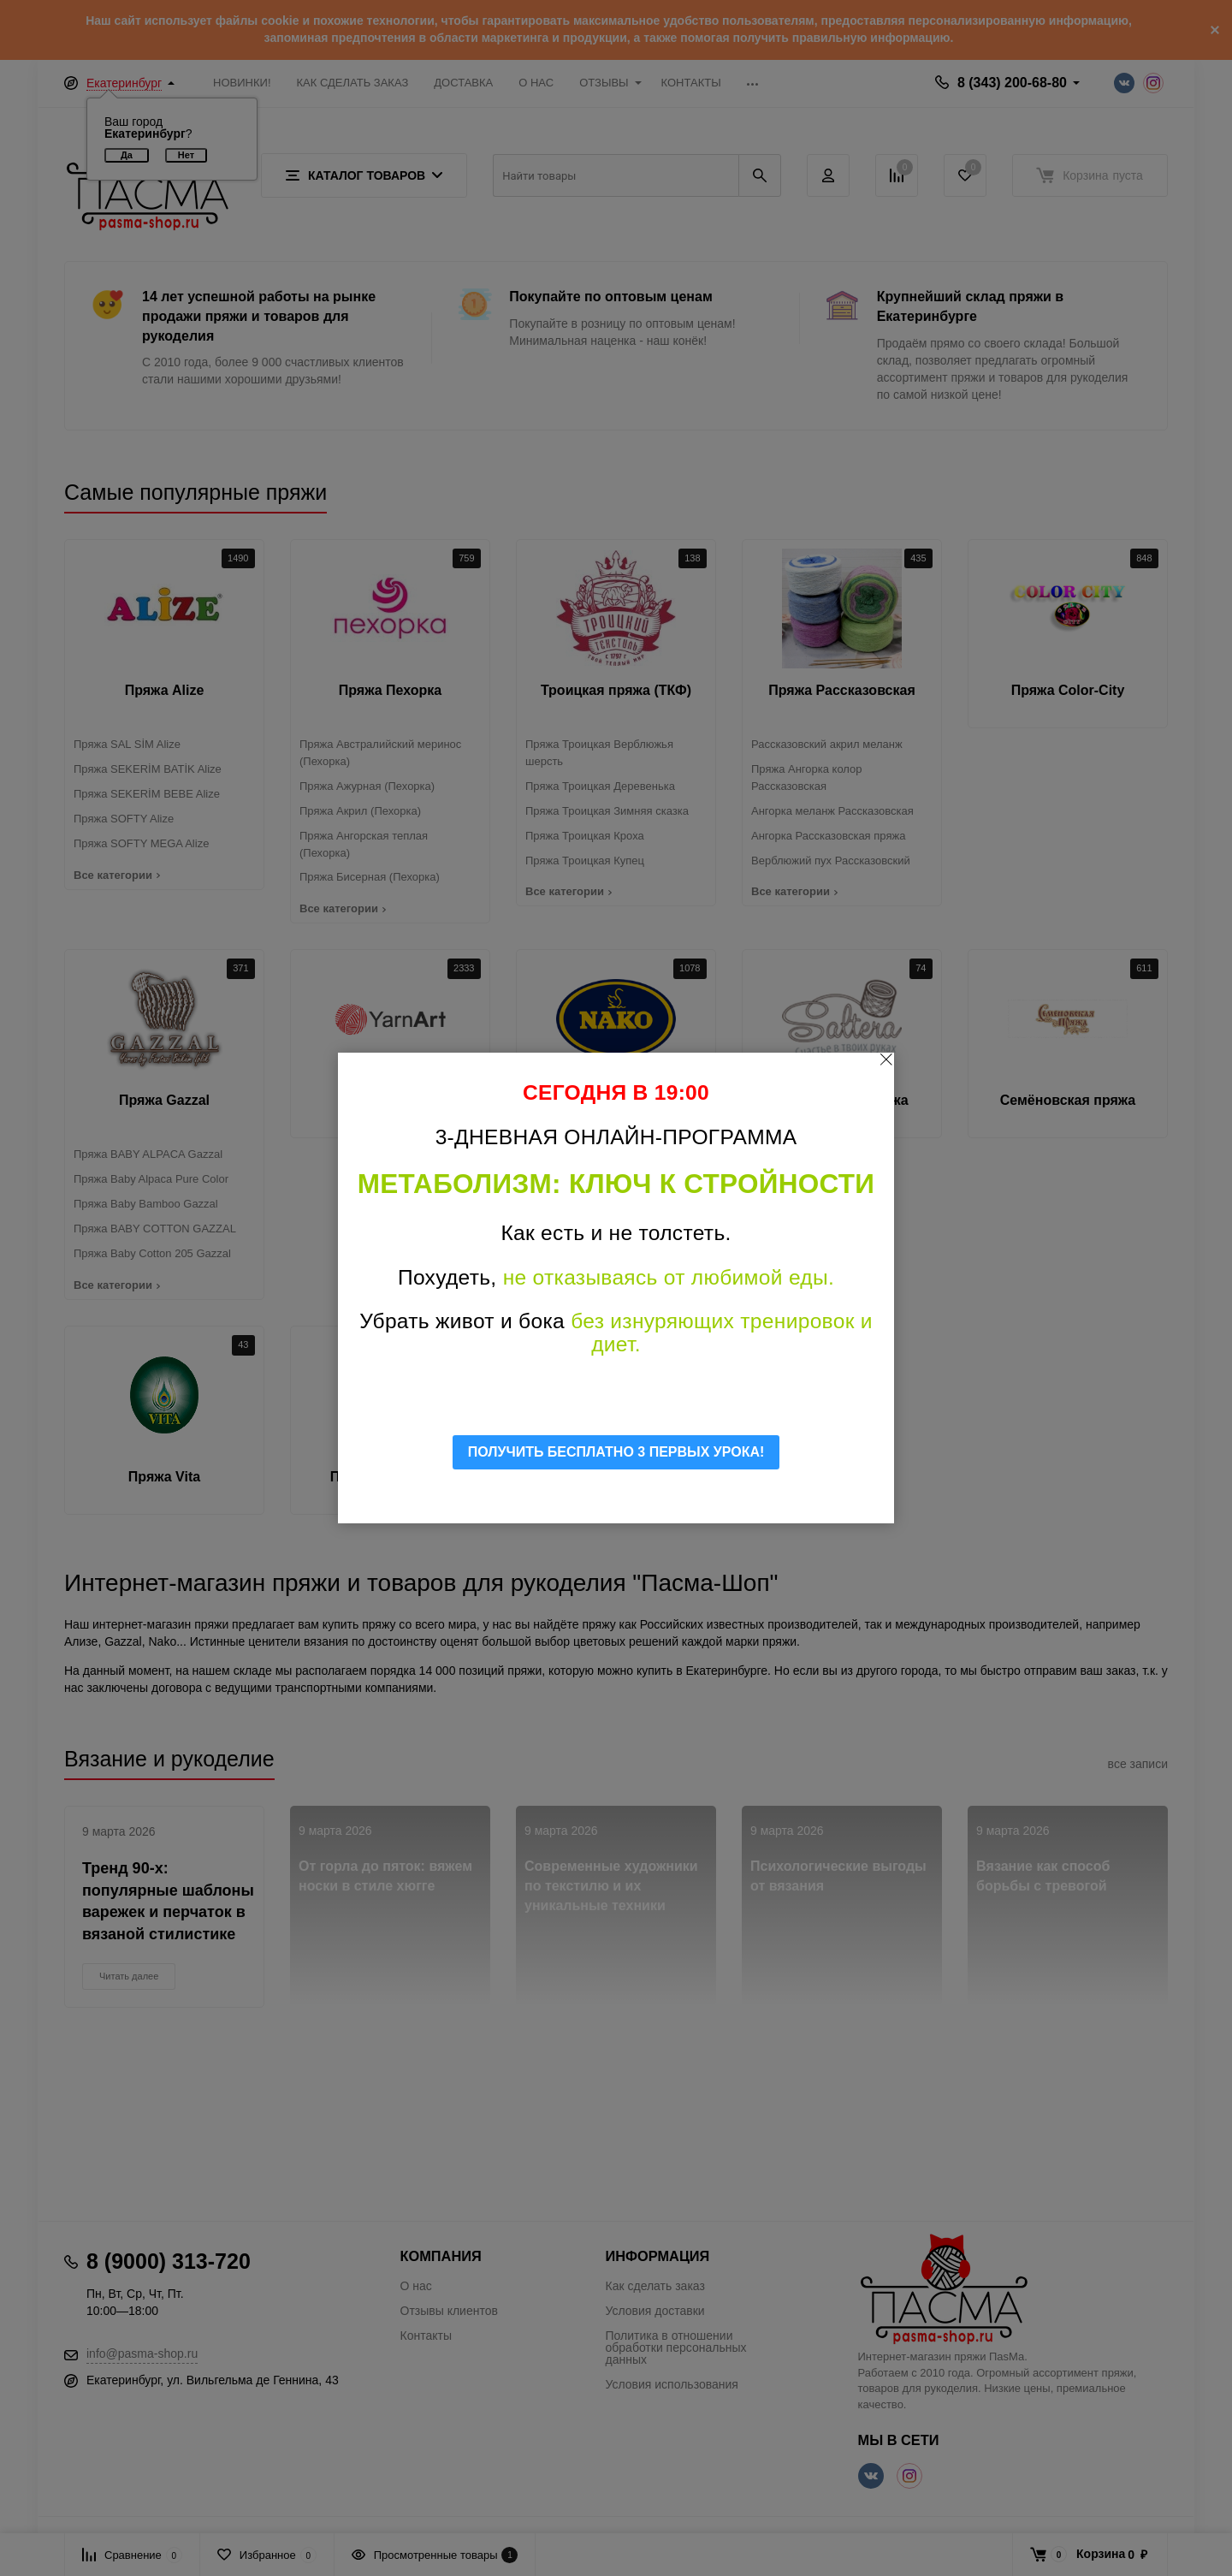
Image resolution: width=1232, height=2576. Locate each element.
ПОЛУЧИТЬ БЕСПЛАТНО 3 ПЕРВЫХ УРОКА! (616, 1452)
